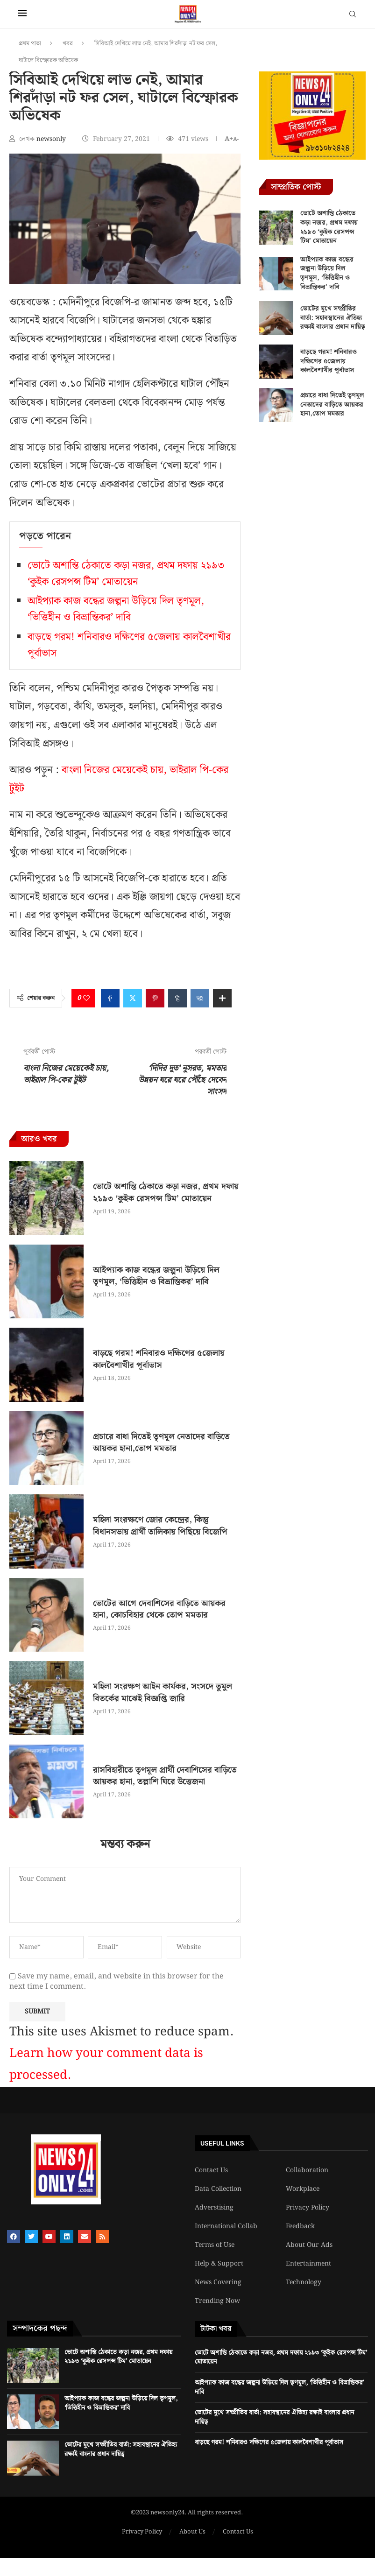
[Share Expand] (222, 998)
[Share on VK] (200, 998)
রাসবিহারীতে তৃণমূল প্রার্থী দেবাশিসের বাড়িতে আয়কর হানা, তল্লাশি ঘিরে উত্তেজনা (165, 1775)
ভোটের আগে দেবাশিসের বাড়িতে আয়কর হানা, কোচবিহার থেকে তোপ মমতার (159, 1609)
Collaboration (307, 2170)
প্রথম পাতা (30, 44)
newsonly (52, 139)
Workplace (302, 2189)
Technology (303, 2282)
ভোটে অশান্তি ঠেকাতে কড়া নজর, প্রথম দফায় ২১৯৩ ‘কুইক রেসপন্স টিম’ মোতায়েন (126, 573)
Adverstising (214, 2207)
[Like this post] (86, 998)
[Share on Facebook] (110, 998)
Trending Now (217, 2301)
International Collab (226, 2226)
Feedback (300, 2226)
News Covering (218, 2282)
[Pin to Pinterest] (155, 998)
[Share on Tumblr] (177, 998)
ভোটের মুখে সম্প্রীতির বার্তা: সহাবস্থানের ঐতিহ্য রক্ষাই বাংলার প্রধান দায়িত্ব (332, 317)
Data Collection (218, 2189)
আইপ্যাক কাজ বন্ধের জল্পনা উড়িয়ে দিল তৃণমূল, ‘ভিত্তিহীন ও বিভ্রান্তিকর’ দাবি (116, 609)
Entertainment (308, 2263)
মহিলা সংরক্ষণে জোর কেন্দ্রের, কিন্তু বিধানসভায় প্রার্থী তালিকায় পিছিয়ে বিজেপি (160, 1525)
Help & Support (219, 2263)
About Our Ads (309, 2245)
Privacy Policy (307, 2207)
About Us (192, 2532)
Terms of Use (214, 2245)
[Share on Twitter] (132, 998)
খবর (68, 44)
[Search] (352, 16)
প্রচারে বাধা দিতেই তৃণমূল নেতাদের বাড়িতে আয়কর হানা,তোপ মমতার (161, 1442)
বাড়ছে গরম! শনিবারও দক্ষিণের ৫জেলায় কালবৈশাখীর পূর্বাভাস (159, 1359)
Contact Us (211, 2170)
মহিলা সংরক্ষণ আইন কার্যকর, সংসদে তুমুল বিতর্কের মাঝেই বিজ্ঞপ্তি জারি (162, 1692)
